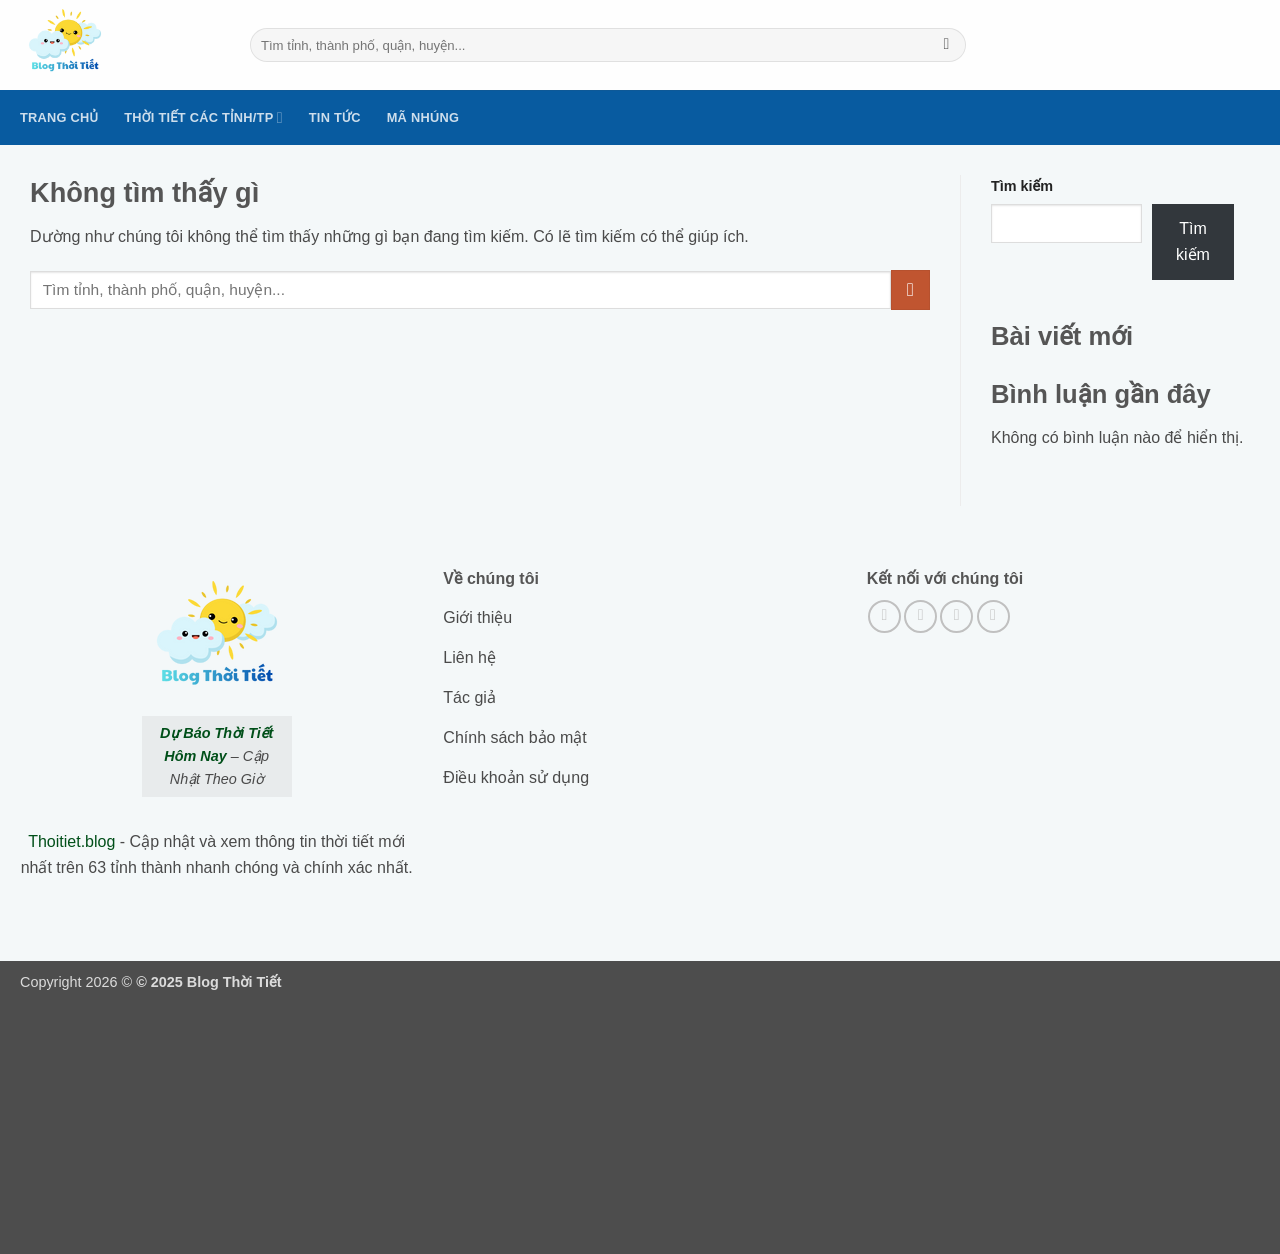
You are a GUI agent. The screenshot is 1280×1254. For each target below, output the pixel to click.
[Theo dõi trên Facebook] (884, 616)
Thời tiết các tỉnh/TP (203, 117)
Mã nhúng (423, 117)
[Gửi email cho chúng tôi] (993, 616)
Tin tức (335, 117)
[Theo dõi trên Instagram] (920, 616)
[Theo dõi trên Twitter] (956, 616)
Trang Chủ (59, 117)
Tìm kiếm (1022, 186)
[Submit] (946, 45)
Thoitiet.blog (71, 841)
